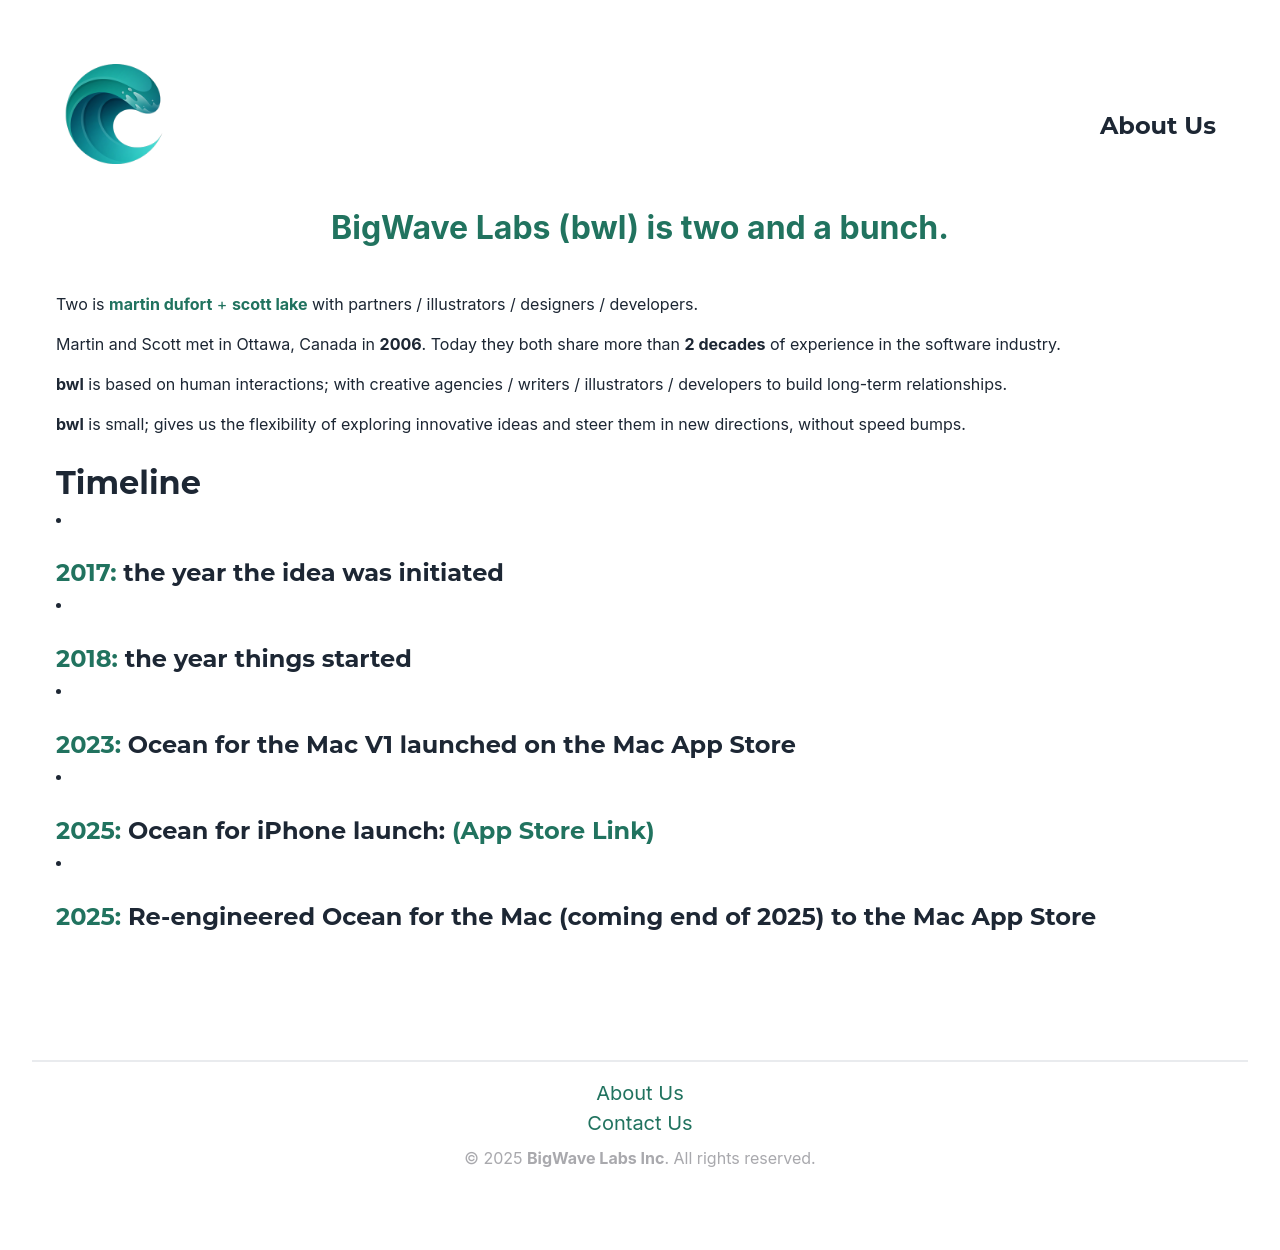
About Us (639, 1093)
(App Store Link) (553, 830)
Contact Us (639, 1123)
